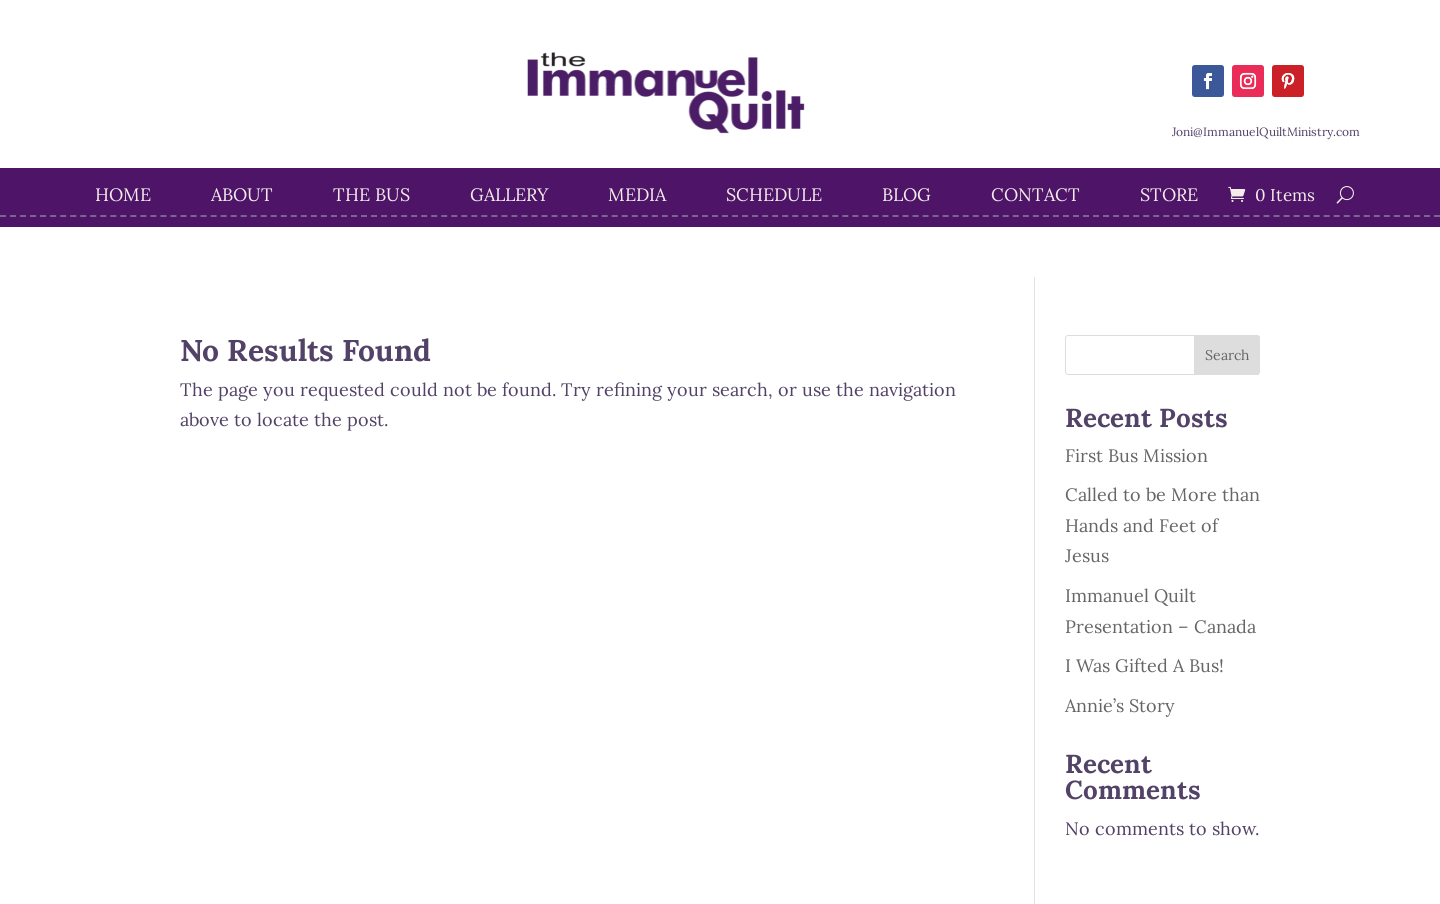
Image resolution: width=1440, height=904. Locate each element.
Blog (906, 197)
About (242, 197)
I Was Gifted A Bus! (1144, 665)
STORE (1169, 197)
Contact (1035, 197)
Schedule (774, 197)
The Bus (371, 197)
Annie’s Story (1120, 705)
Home (123, 197)
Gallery (509, 197)
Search (1227, 355)
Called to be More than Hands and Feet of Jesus (1162, 525)
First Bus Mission (1136, 455)
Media (637, 197)
